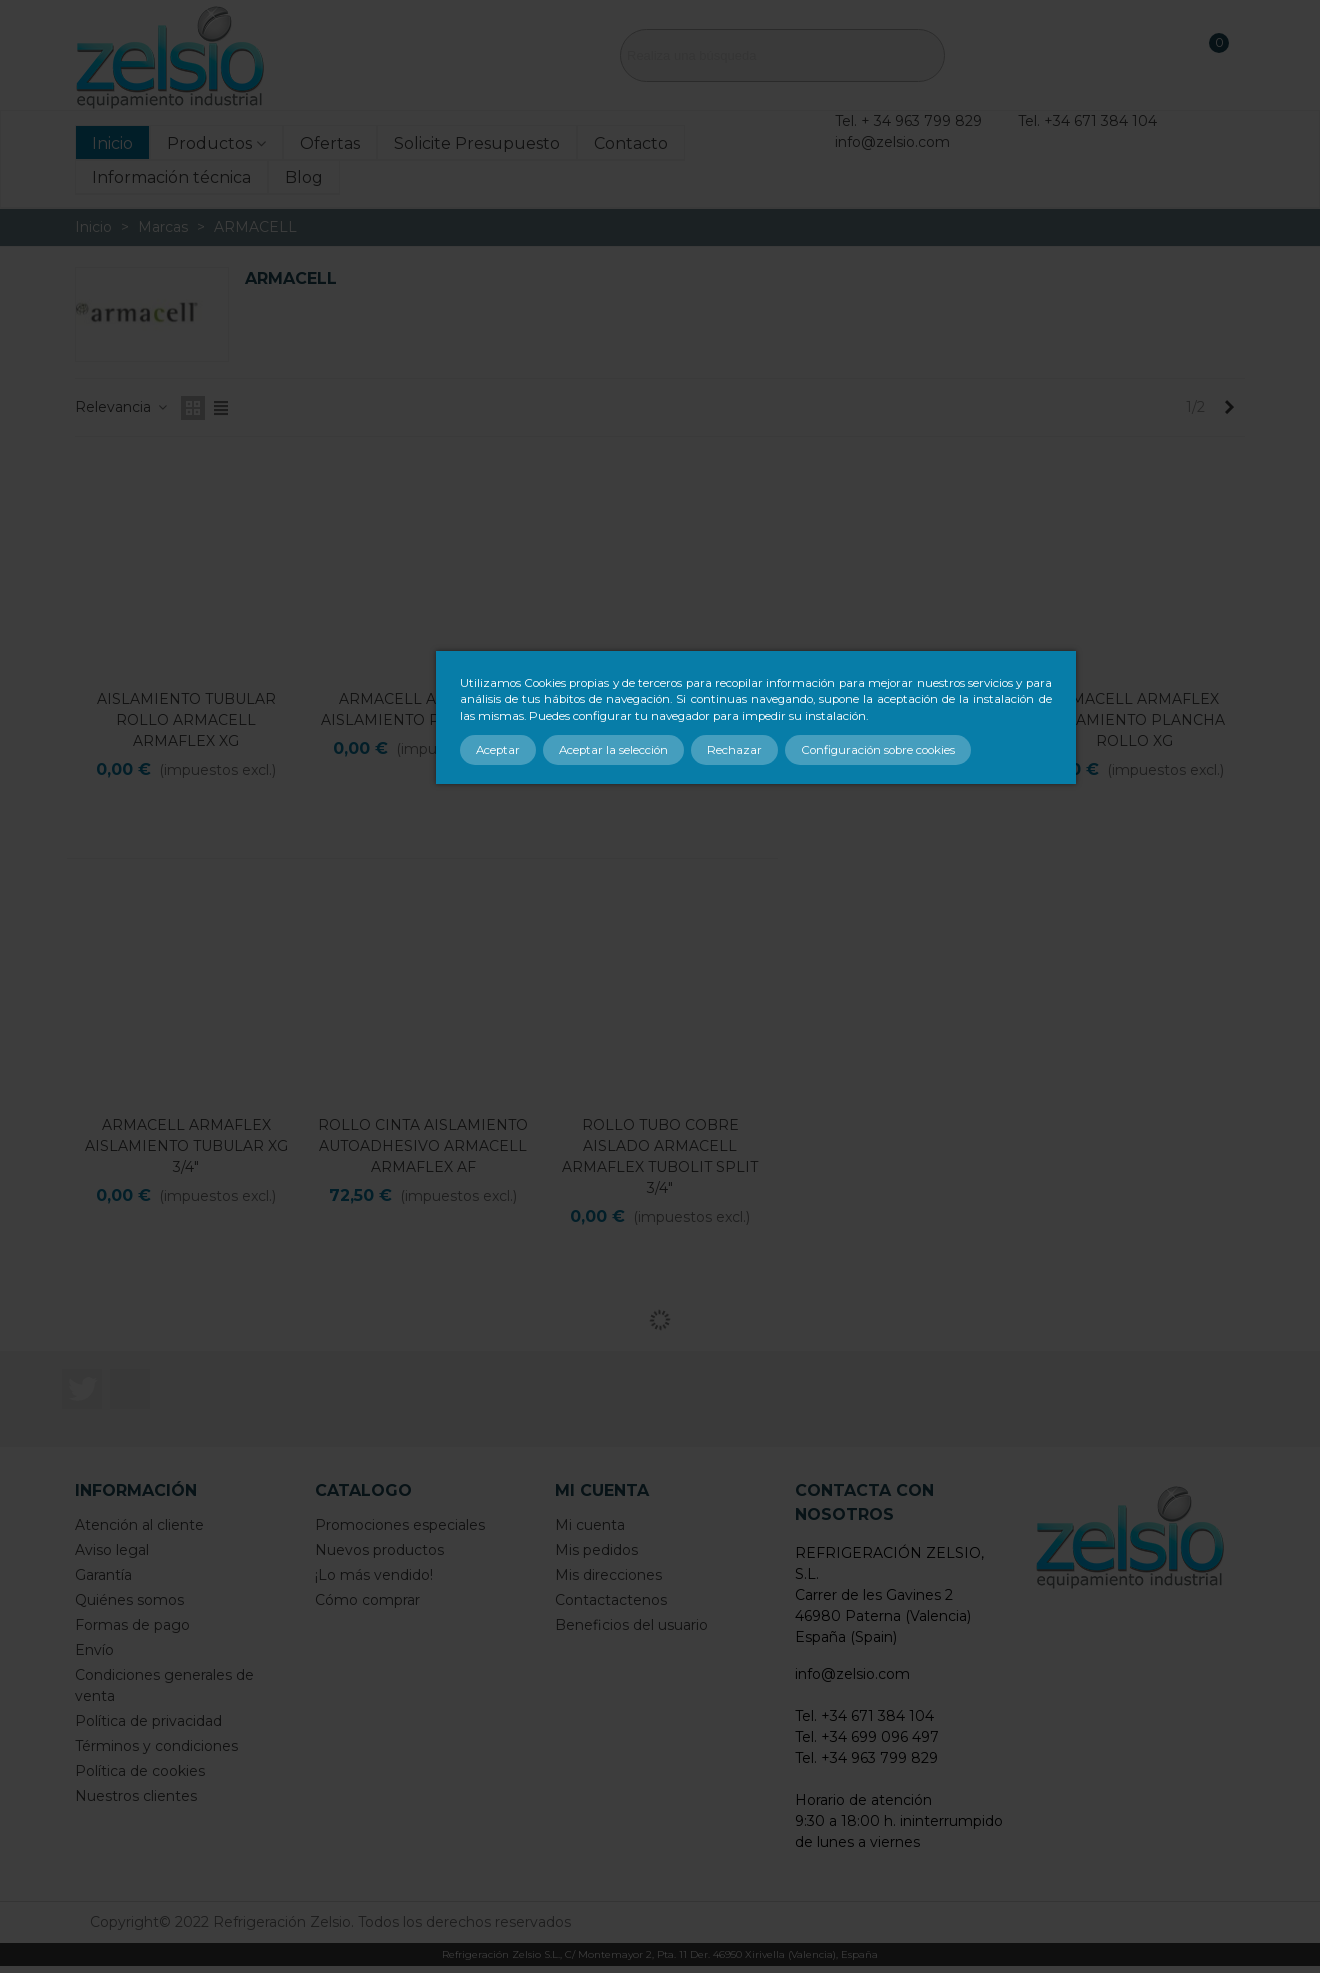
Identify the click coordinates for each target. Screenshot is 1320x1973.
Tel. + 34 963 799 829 (908, 121)
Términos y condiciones (156, 1746)
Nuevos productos (379, 1550)
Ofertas (330, 143)
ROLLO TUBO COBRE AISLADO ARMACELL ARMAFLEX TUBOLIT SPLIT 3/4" (660, 1156)
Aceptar (498, 750)
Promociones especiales (400, 1525)
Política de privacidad (148, 1721)
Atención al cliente (139, 1525)
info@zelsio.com (892, 142)
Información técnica (171, 177)
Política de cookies (140, 1771)
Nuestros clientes (136, 1796)
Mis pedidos (596, 1550)
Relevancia (122, 407)
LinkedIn (130, 1389)
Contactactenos (611, 1600)
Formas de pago (132, 1625)
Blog (304, 177)
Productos (209, 143)
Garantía (103, 1575)
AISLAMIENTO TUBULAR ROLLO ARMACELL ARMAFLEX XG (186, 720)
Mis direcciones (608, 1575)
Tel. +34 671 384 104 (1087, 121)
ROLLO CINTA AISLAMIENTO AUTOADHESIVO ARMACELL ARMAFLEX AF (423, 1146)
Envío (94, 1650)
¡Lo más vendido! (374, 1575)
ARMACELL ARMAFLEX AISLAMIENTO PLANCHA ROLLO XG (1134, 720)
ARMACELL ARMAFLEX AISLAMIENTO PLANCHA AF (423, 709)
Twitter (82, 1389)
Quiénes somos (129, 1600)
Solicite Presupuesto (477, 143)
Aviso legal (112, 1550)
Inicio (112, 143)
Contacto (631, 143)
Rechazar (734, 750)
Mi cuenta (590, 1525)
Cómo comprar (367, 1600)
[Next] (1229, 408)
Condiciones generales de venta (164, 1685)
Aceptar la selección (613, 750)
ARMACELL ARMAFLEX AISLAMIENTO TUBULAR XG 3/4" (186, 1146)
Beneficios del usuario (631, 1625)
